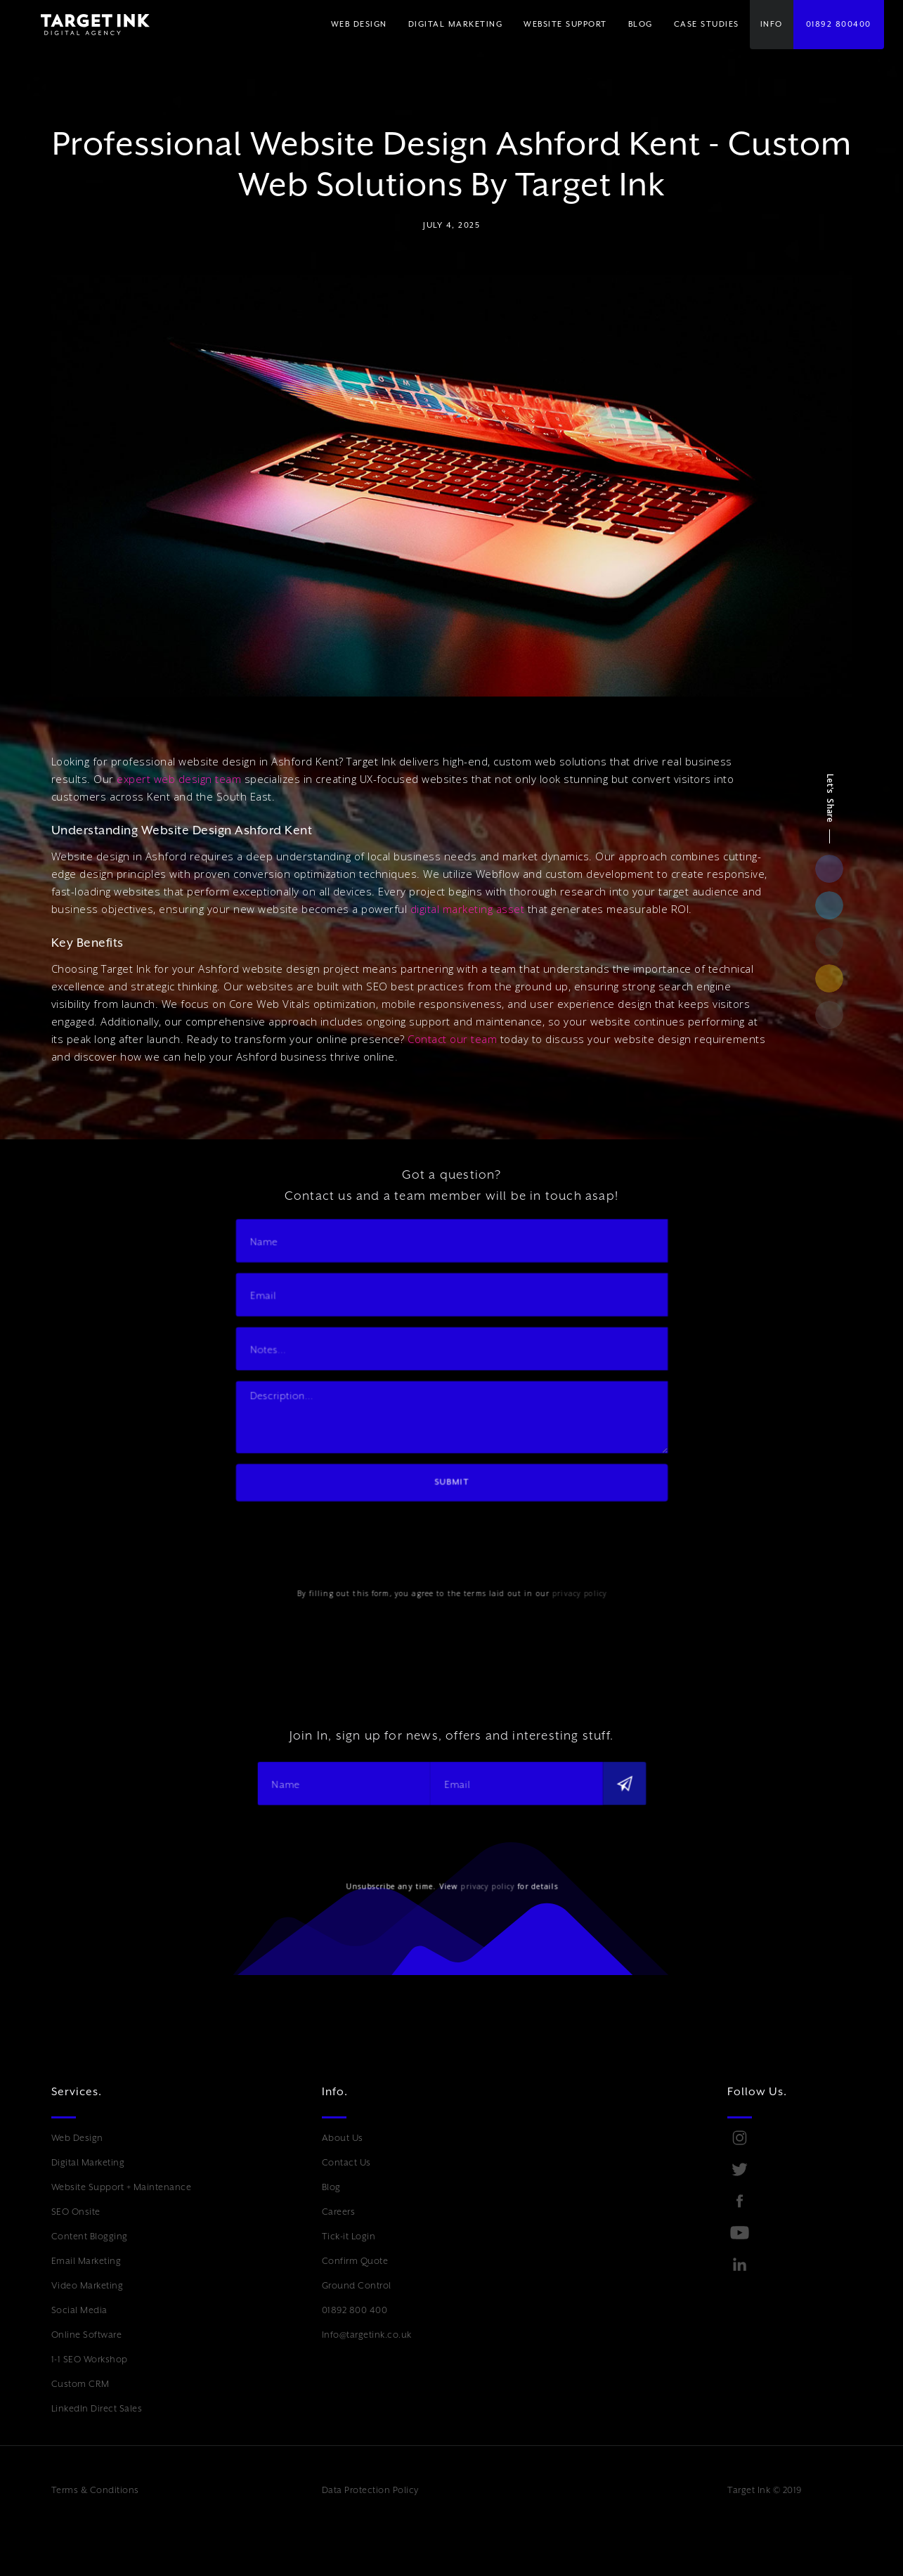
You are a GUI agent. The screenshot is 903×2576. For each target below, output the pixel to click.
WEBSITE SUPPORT (565, 24)
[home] (85, 24)
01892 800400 (838, 24)
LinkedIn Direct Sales (97, 2408)
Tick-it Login (349, 2236)
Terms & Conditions (95, 2490)
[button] (456, 24)
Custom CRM (80, 2383)
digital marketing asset (467, 909)
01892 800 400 (355, 2310)
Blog (331, 2187)
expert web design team (179, 779)
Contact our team (452, 1039)
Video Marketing (87, 2285)
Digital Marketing (88, 2162)
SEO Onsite (75, 2211)
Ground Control (356, 2285)
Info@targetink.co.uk (367, 2334)
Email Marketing (86, 2260)
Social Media (79, 2310)
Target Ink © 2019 (764, 2490)
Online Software (86, 2334)
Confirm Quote (355, 2260)
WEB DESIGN (359, 24)
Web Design (77, 2137)
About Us (342, 2137)
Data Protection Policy (370, 2490)
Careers (339, 2211)
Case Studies (706, 24)
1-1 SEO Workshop (89, 2359)
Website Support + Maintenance (121, 2187)
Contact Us (346, 2162)
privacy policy (576, 1589)
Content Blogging (89, 2236)
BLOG (640, 24)
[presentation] (348, 1537)
